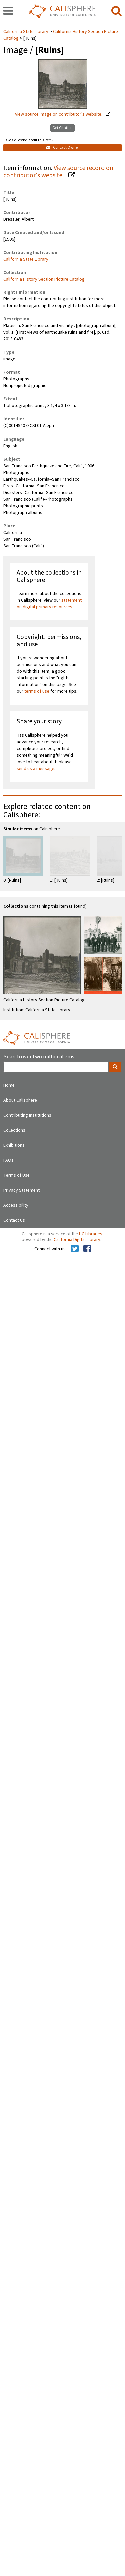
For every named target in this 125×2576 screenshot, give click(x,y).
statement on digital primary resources (49, 603)
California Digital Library (77, 1239)
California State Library (26, 31)
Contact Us (14, 1220)
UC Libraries (90, 1234)
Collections (14, 1130)
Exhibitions (14, 1145)
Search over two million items (38, 1057)
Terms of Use (16, 1175)
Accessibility (15, 1205)
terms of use (36, 691)
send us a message (35, 768)
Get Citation (62, 128)
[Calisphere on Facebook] (87, 1249)
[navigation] (8, 11)
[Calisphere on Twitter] (75, 1249)
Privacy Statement (21, 1190)
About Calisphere (20, 1100)
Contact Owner (62, 147)
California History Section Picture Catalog (60, 35)
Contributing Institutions (27, 1115)
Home (9, 1085)
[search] (116, 11)
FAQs (8, 1160)
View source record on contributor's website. (58, 171)
